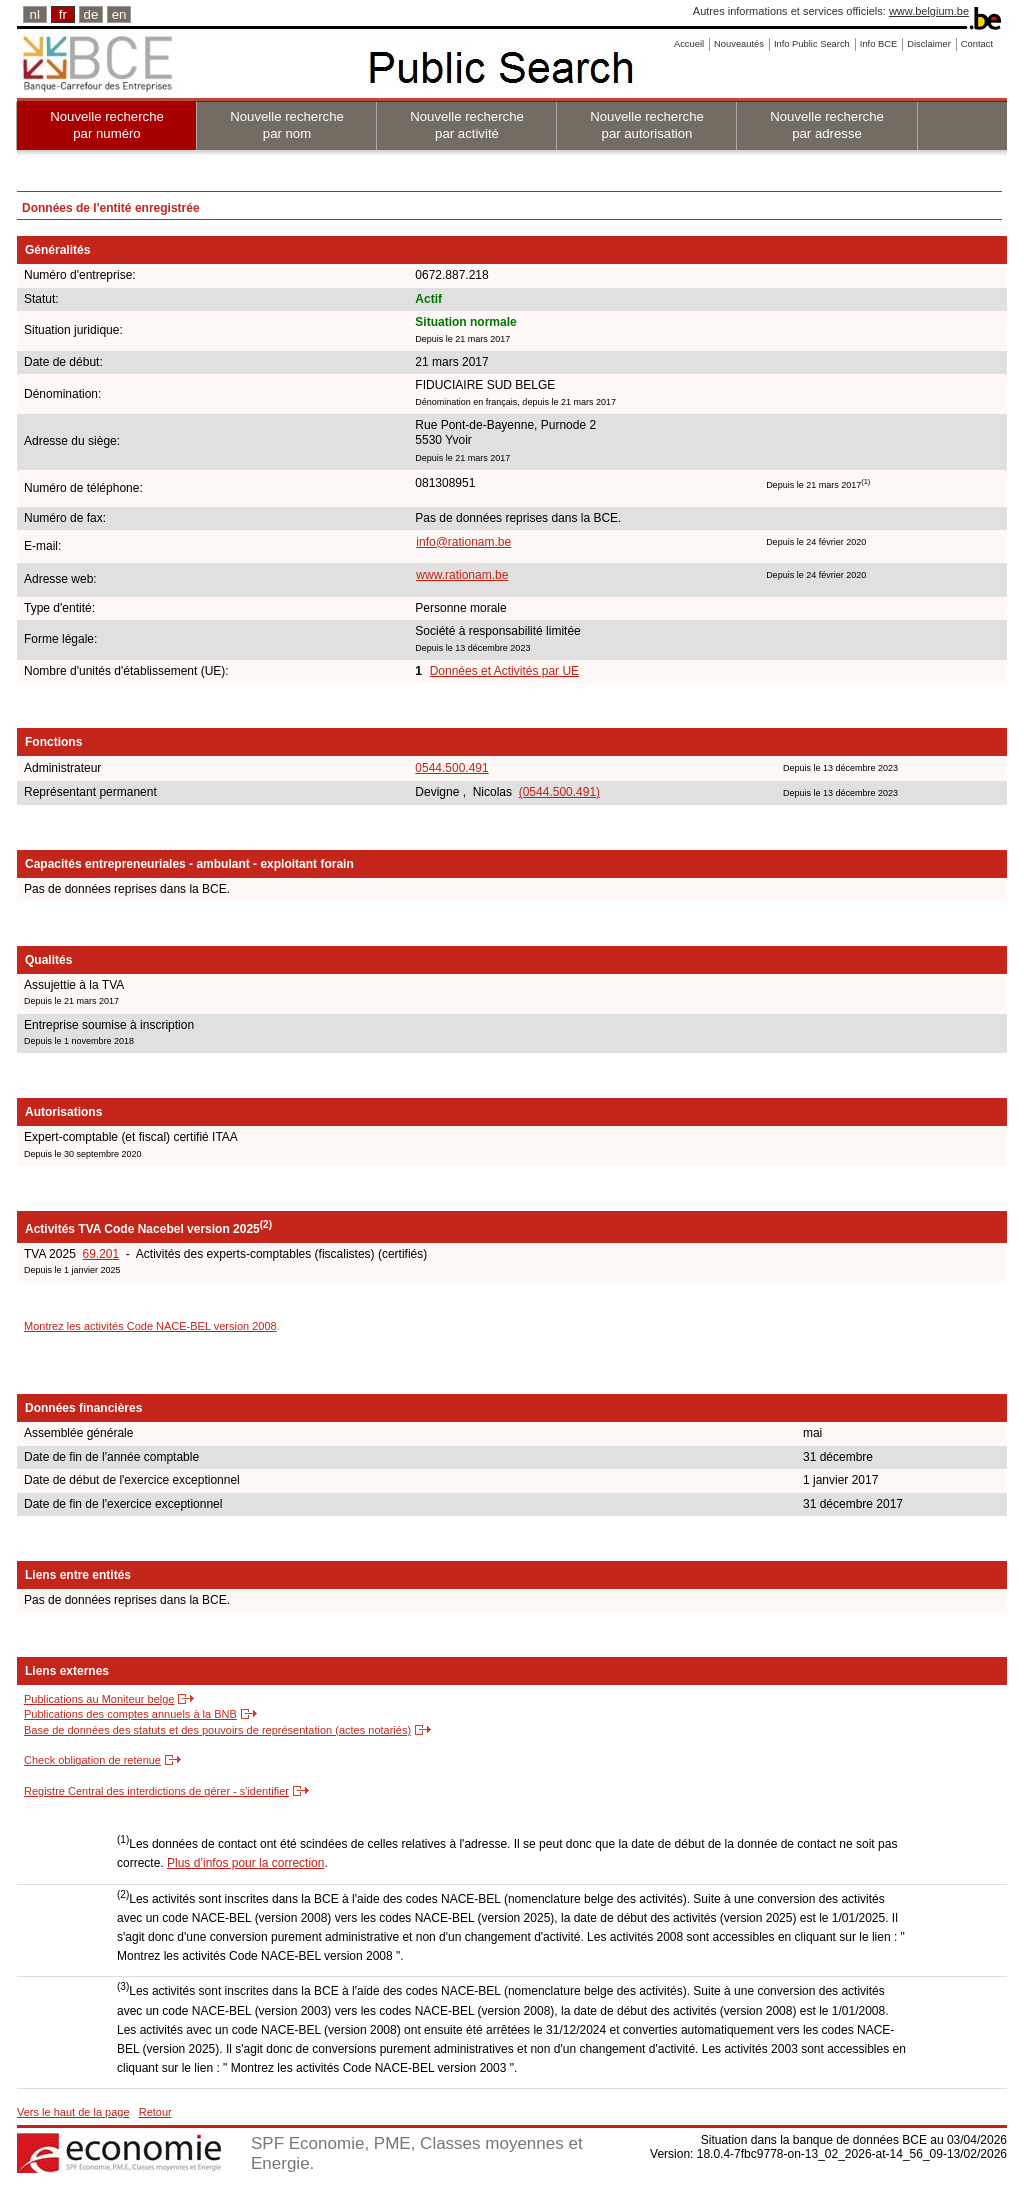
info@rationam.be (463, 542)
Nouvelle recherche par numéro (107, 125)
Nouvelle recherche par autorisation (647, 125)
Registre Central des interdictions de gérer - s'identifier (156, 1791)
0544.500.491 (451, 768)
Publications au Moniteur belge (99, 1699)
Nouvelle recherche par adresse (827, 125)
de (91, 14)
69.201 (100, 1254)
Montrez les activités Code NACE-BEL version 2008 (150, 1326)
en (119, 14)
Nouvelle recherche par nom (287, 125)
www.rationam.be (462, 575)
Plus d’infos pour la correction (245, 1863)
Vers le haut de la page (73, 2112)
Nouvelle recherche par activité (467, 125)
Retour (155, 2112)
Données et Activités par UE (504, 671)
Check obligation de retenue (92, 1760)
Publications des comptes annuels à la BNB (130, 1714)
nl (35, 14)
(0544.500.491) (559, 792)
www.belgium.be (929, 11)
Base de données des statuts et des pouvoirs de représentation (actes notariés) (217, 1730)
